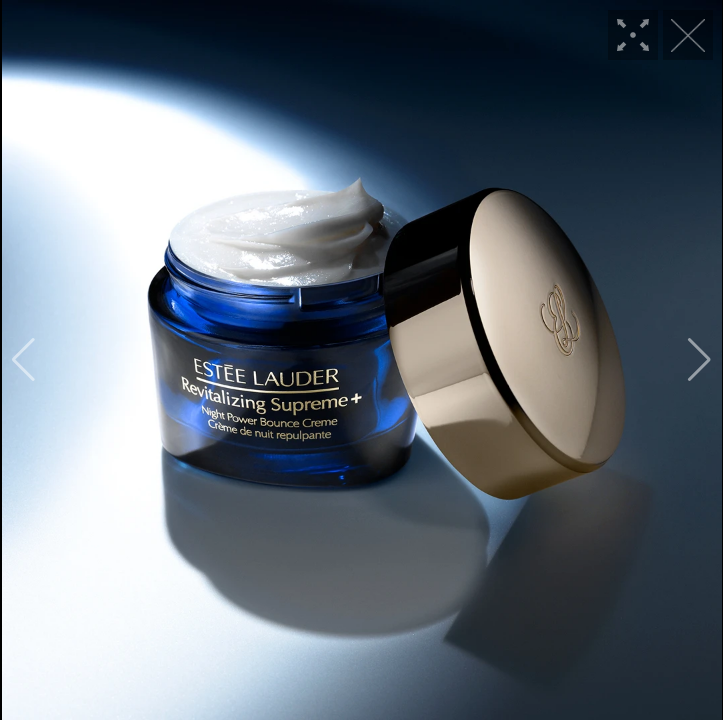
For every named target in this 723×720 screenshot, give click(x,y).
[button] (23, 360)
